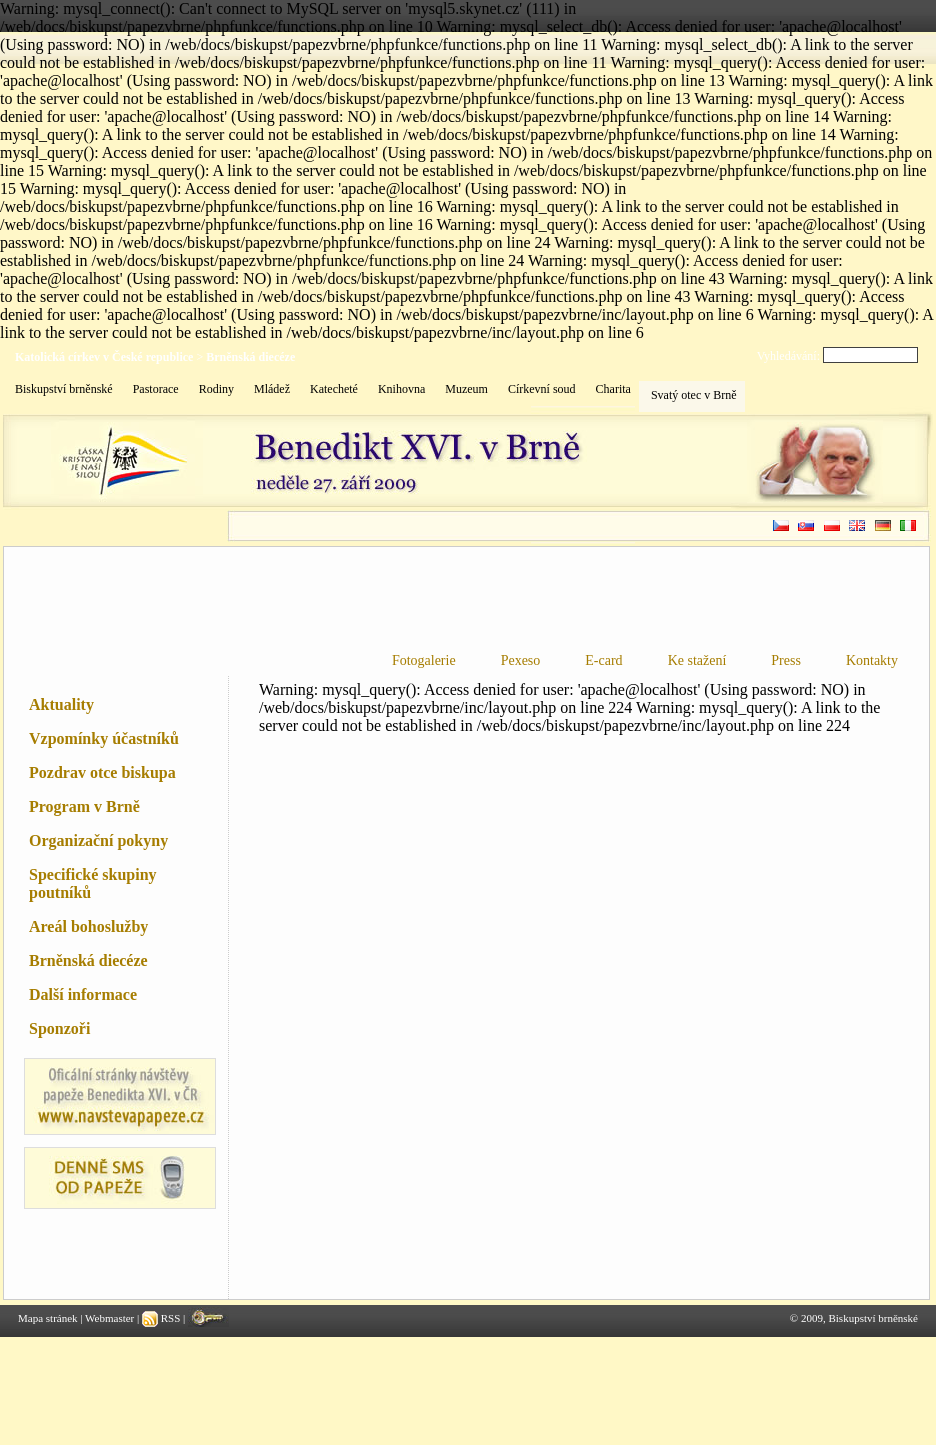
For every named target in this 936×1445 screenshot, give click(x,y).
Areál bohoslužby (88, 926)
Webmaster (109, 1318)
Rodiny (216, 389)
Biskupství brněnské (64, 389)
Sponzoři (59, 1028)
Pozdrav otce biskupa (102, 772)
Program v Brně (84, 806)
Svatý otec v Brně (694, 395)
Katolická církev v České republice (104, 357)
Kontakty (872, 660)
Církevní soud (542, 389)
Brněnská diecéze (250, 357)
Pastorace (156, 389)
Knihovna (401, 389)
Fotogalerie (424, 660)
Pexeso (521, 660)
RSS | (165, 1318)
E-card (603, 660)
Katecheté (334, 389)
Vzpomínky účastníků (104, 738)
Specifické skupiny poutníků (93, 883)
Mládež (272, 389)
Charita (613, 389)
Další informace (83, 994)
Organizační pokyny (98, 840)
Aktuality (61, 704)
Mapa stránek (48, 1318)
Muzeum (466, 389)
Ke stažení (697, 660)
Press (786, 660)
